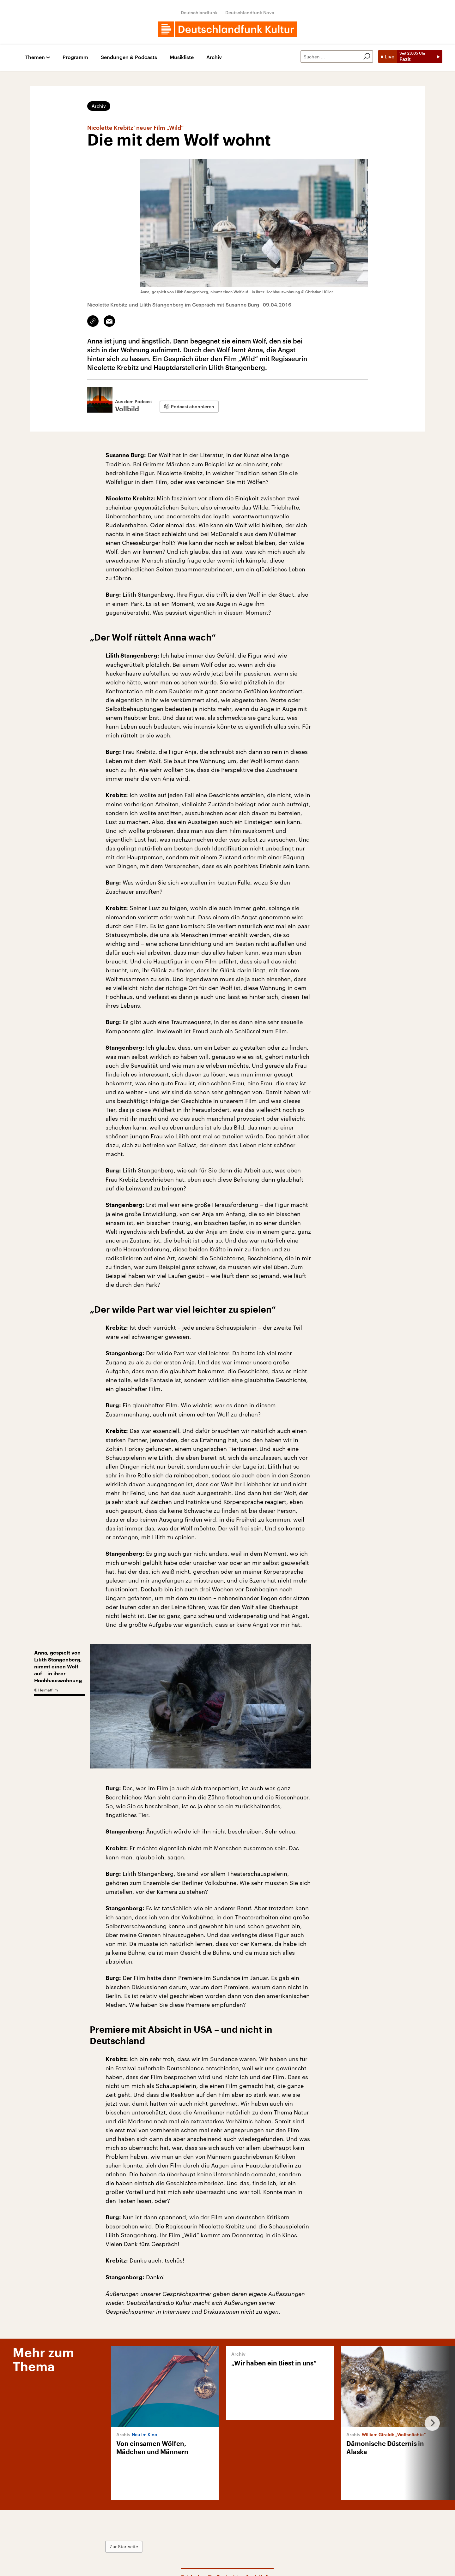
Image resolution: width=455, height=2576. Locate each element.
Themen (35, 57)
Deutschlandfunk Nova (249, 12)
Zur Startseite (124, 2546)
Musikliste (182, 57)
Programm (75, 57)
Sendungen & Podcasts (129, 57)
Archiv (214, 57)
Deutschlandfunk (199, 12)
